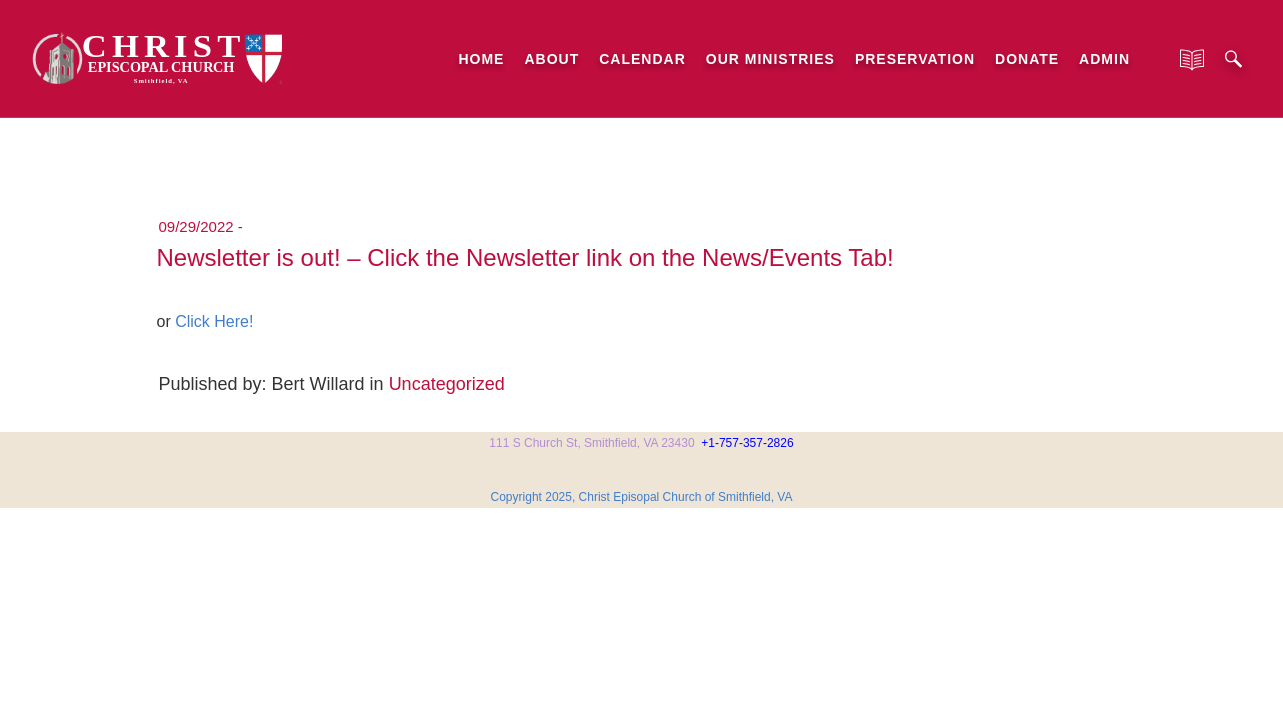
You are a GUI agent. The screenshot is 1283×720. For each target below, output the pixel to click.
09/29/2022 (196, 226)
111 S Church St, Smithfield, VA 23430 (591, 443)
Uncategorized (447, 384)
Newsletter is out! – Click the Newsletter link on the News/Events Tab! (525, 257)
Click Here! (214, 321)
